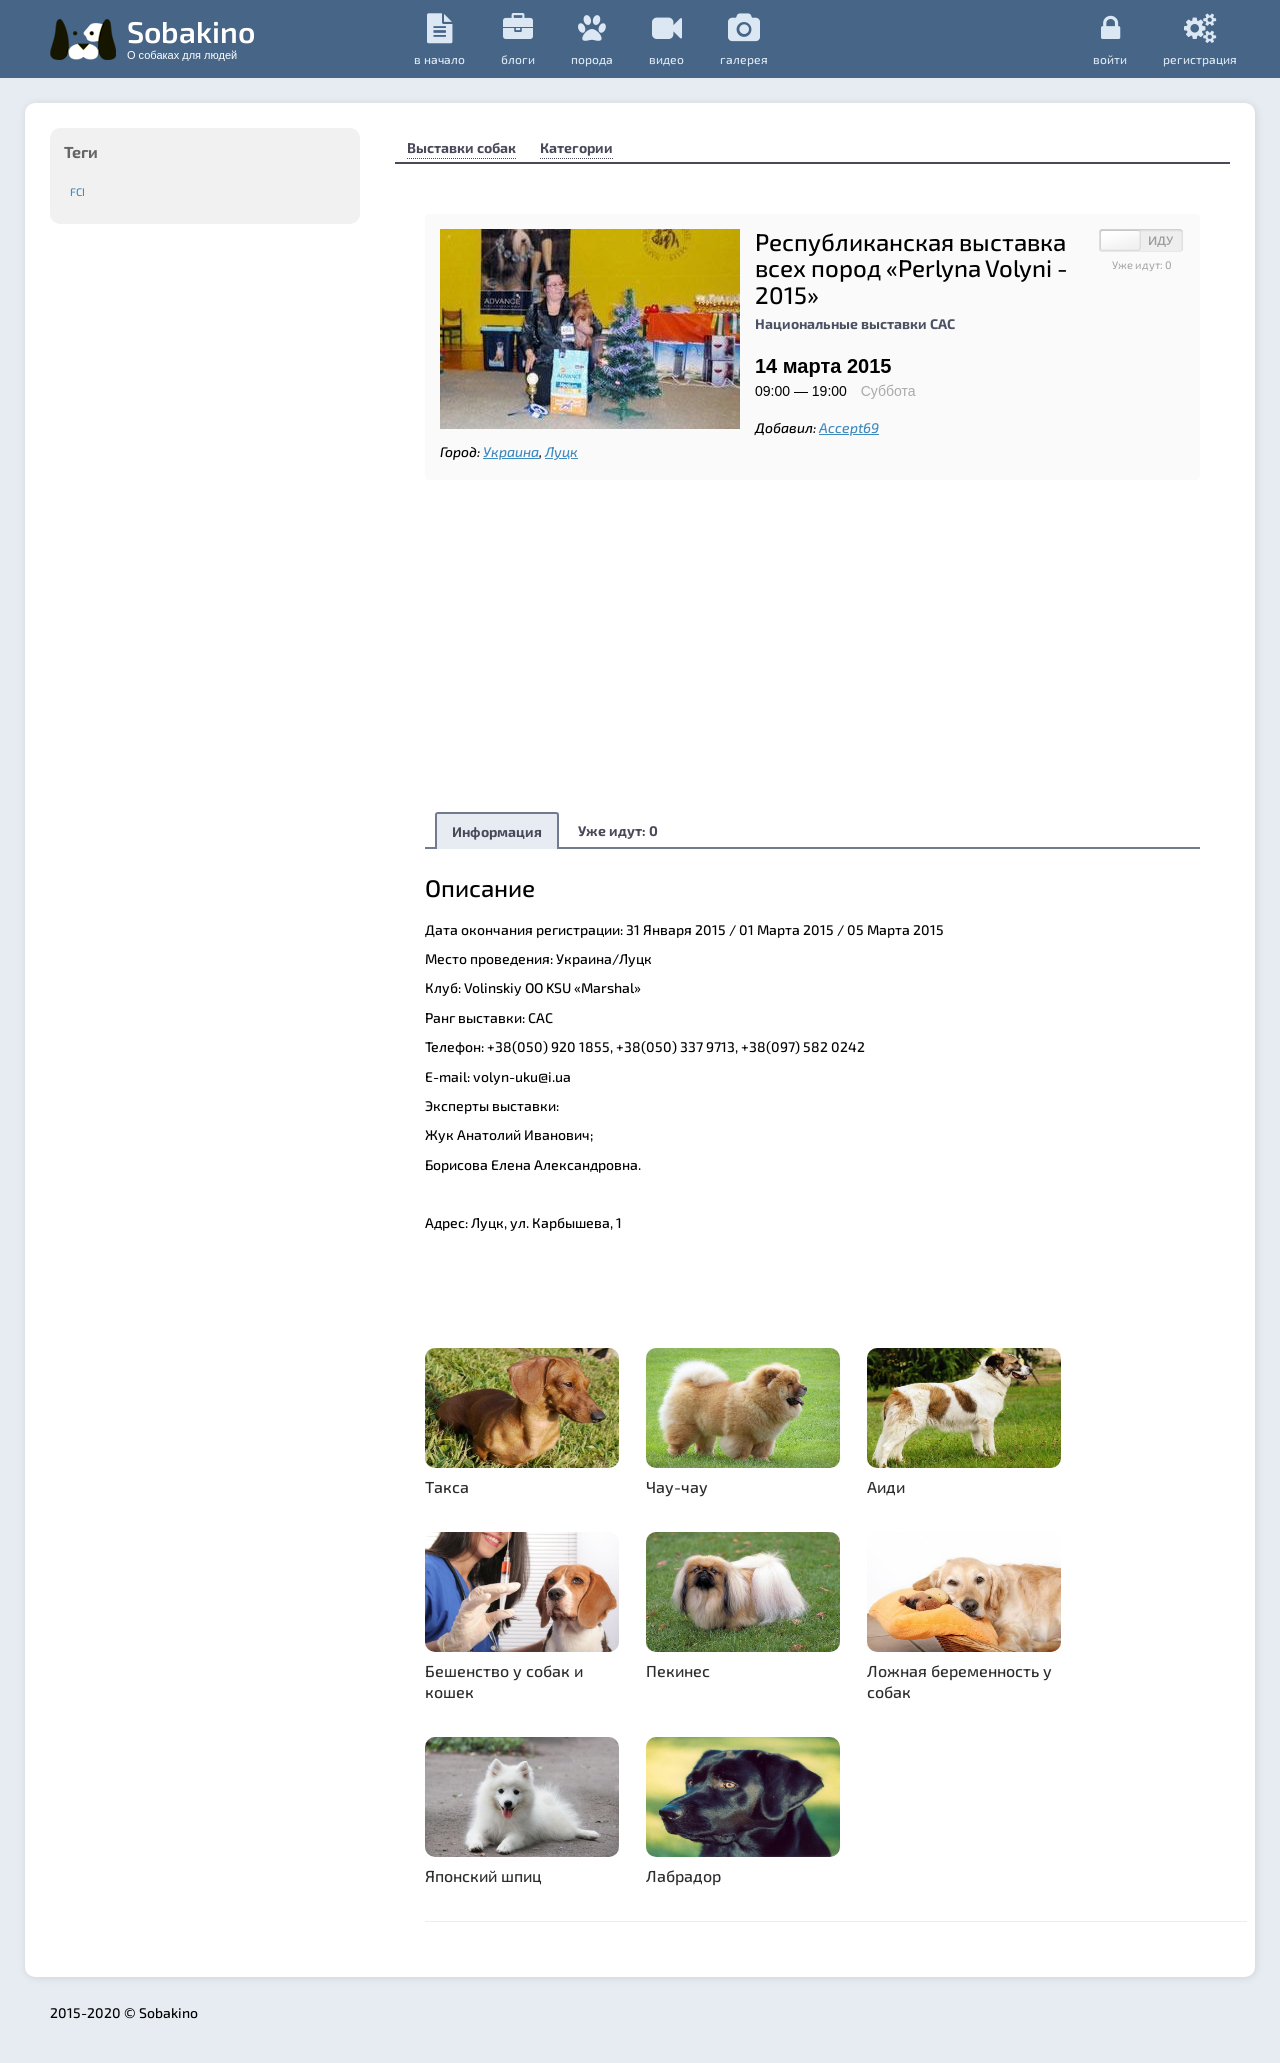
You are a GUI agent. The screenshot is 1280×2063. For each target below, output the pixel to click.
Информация (497, 831)
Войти (1110, 39)
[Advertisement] (812, 645)
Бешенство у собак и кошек (504, 1681)
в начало (439, 39)
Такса (447, 1486)
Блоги (518, 39)
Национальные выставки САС (855, 323)
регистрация (1200, 39)
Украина (511, 451)
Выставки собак (461, 147)
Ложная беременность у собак (959, 1681)
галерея (744, 39)
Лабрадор (683, 1875)
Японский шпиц (483, 1875)
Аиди (886, 1486)
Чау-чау (677, 1486)
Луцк (561, 451)
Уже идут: (618, 830)
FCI (77, 191)
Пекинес (678, 1670)
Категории (576, 147)
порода (592, 39)
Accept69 (849, 427)
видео (666, 39)
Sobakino (191, 37)
